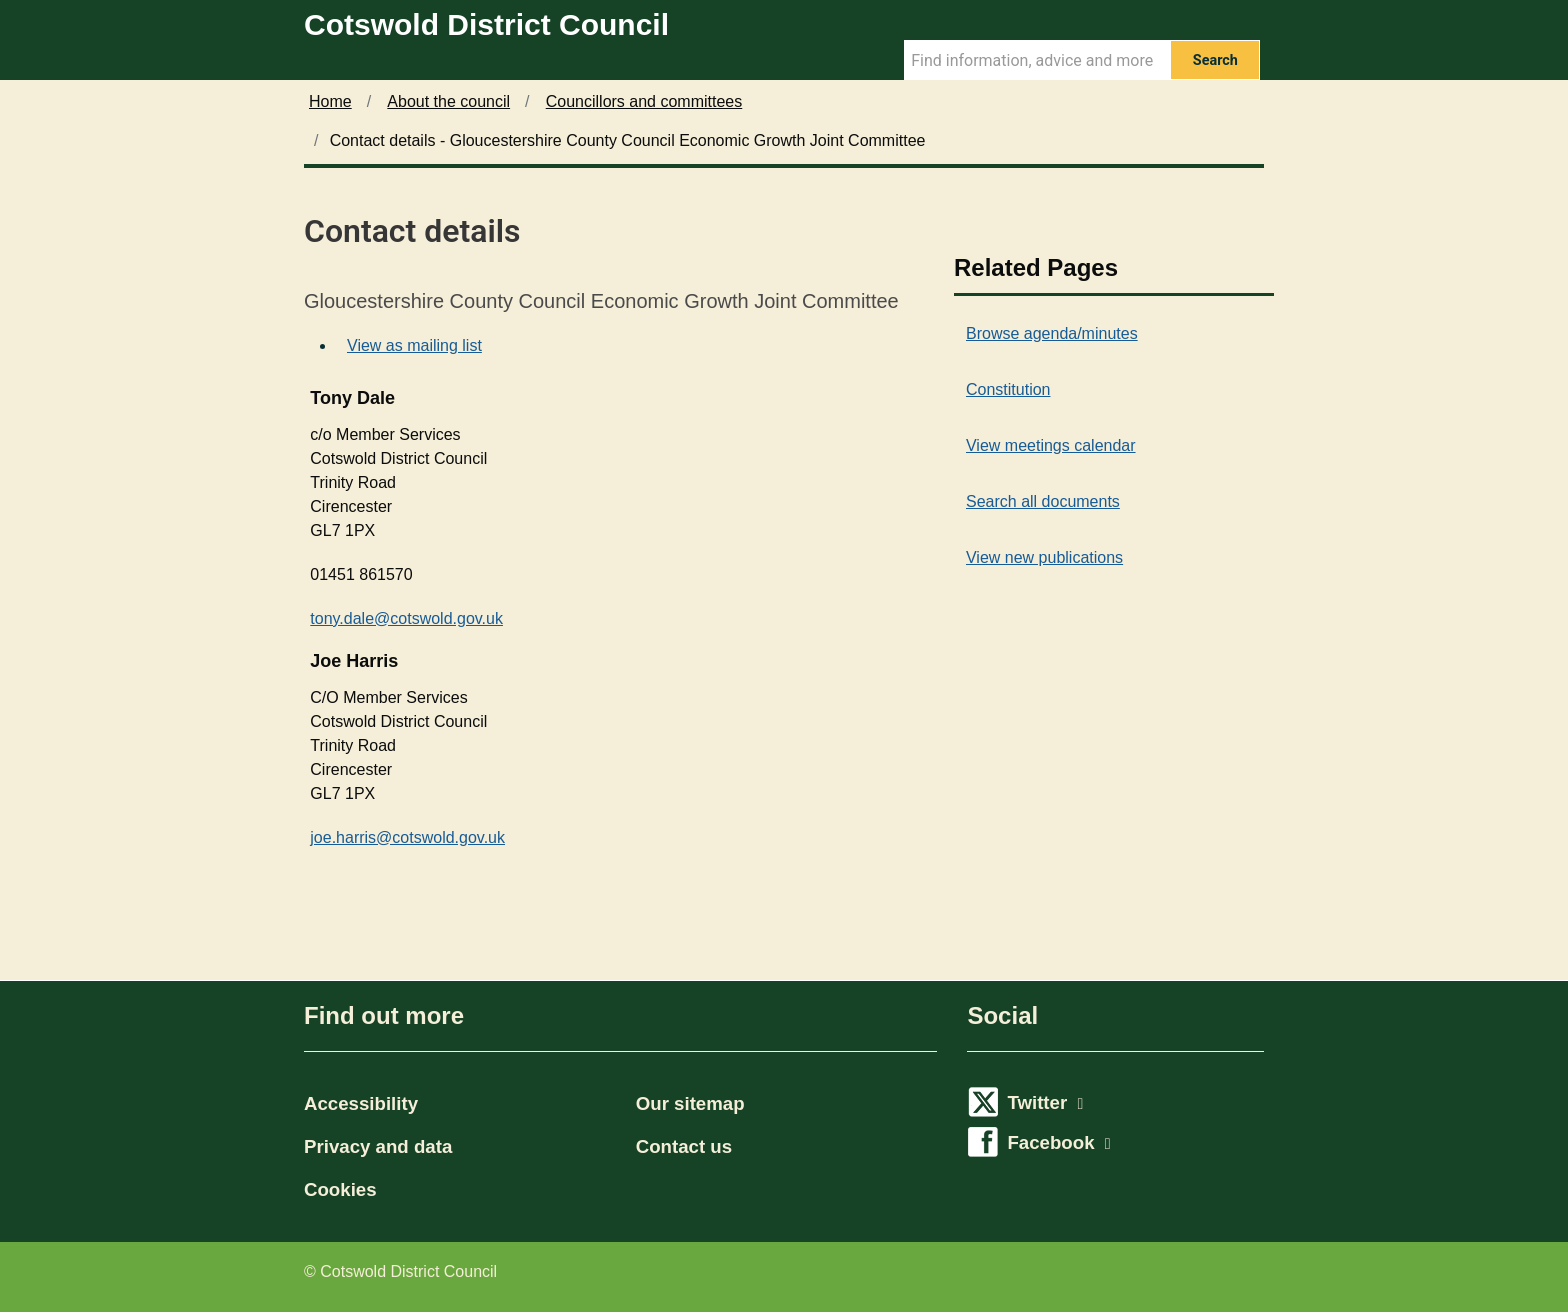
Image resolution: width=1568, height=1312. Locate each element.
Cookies (340, 1189)
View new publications (1044, 557)
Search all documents (1043, 501)
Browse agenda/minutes (1052, 333)
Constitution (1008, 389)
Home (330, 101)
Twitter (1045, 1102)
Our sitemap (690, 1103)
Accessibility (361, 1103)
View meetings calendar (1051, 445)
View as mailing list (414, 345)
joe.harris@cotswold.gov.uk (407, 837)
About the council (448, 101)
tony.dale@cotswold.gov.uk (406, 618)
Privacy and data (378, 1146)
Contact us (684, 1146)
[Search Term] (1037, 60)
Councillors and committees (644, 101)
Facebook (1058, 1142)
